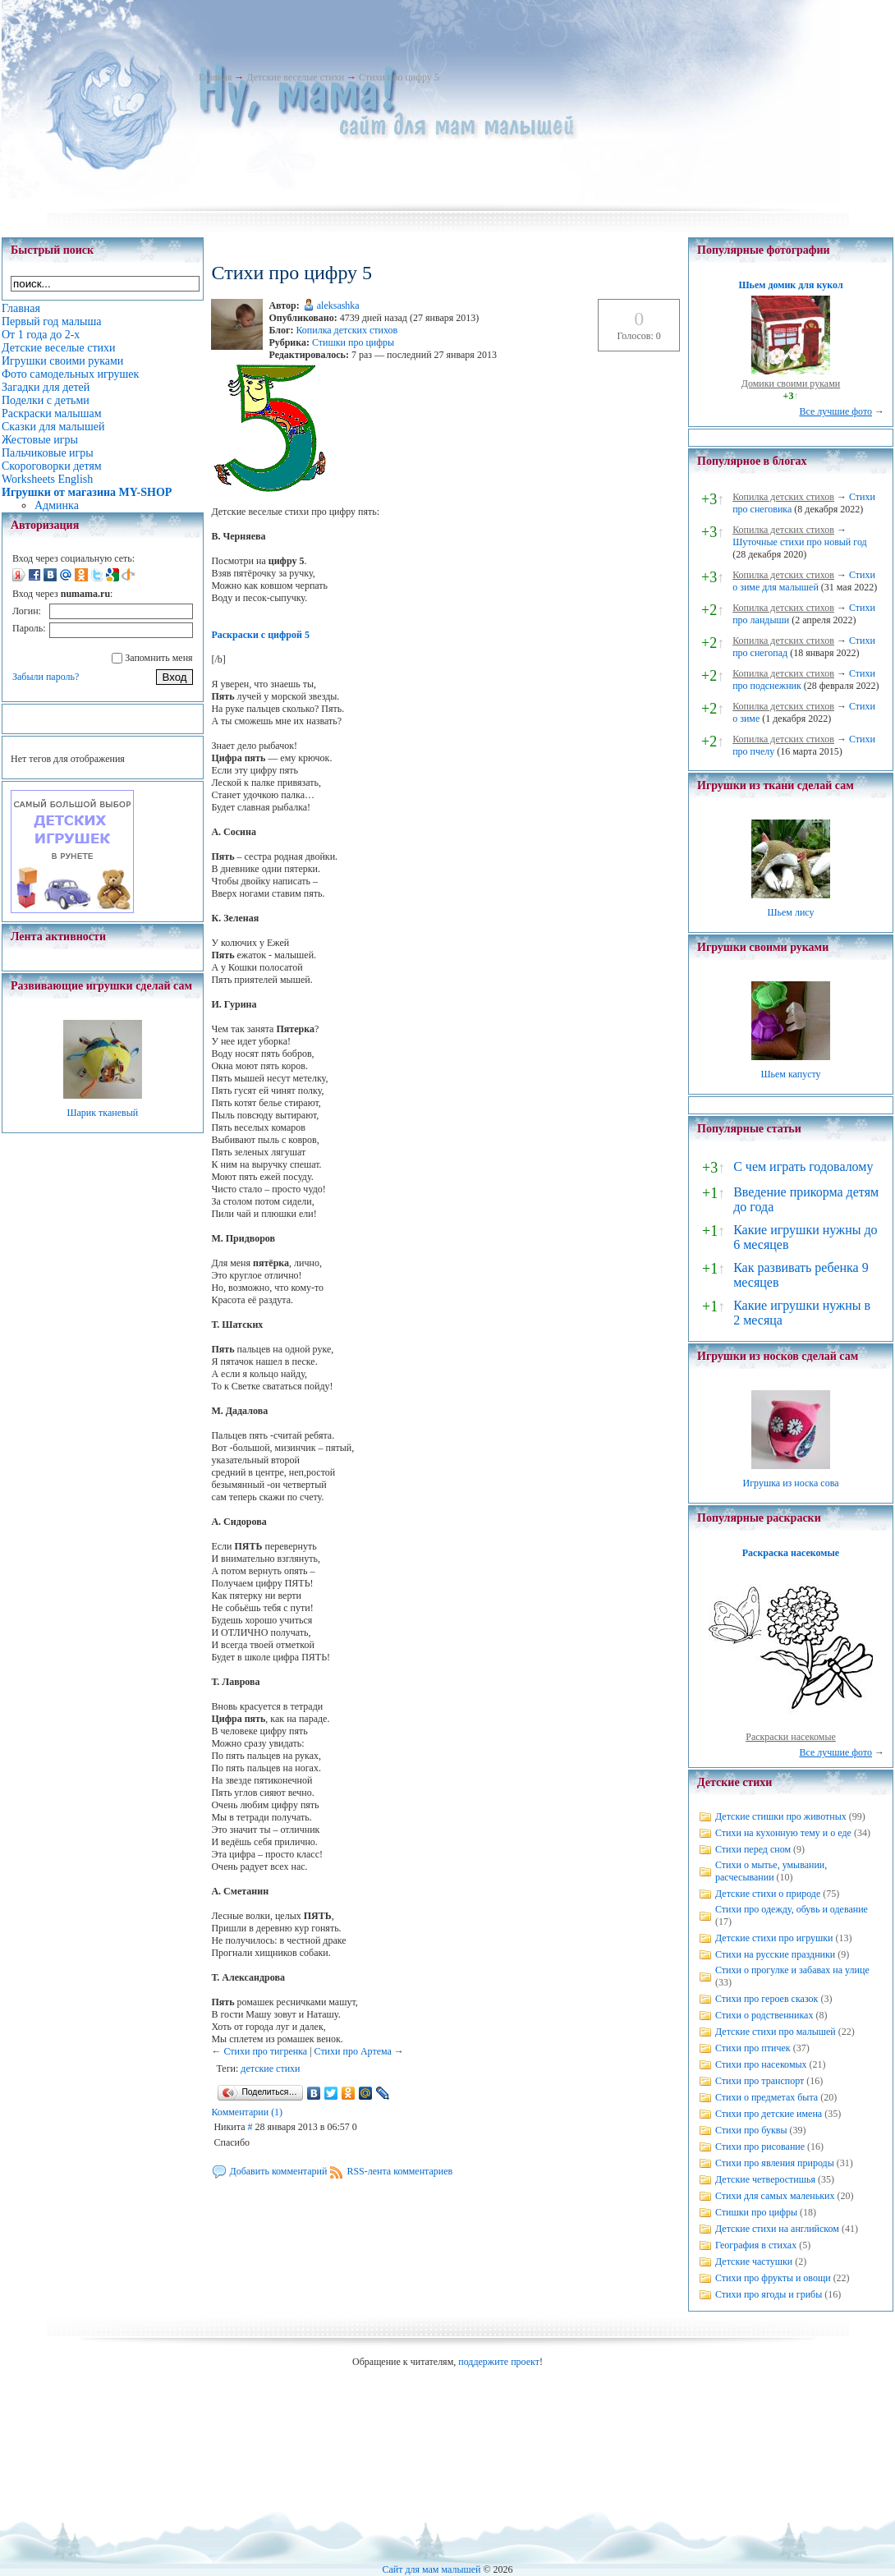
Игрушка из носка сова (791, 1483)
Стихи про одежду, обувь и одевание (791, 1909)
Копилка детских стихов (346, 330)
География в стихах (755, 2245)
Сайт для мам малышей (431, 2569)
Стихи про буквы (751, 2130)
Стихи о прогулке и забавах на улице (792, 1970)
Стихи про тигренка (265, 2051)
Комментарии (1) (246, 2112)
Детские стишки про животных (781, 1816)
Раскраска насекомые (790, 1553)
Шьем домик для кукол (790, 285)
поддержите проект (498, 2361)
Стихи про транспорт (759, 2081)
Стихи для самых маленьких (774, 2196)
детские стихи (270, 2068)
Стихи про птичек (753, 2048)
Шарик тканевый (102, 1112)
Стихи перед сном (753, 1849)
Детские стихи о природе (767, 1893)
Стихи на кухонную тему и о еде (783, 1833)
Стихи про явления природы (774, 2163)
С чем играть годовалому (803, 1166)
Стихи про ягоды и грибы (768, 2294)
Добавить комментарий (278, 2171)
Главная (215, 77)
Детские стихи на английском (777, 2228)
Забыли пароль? (45, 676)
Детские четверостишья (765, 2179)
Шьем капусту (790, 1074)
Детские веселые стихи (295, 77)
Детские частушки (753, 2261)
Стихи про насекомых (761, 2064)
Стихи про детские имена (768, 2113)
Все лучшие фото (835, 411)
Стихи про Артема (353, 2051)
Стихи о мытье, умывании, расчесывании (771, 1871)
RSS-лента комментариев (399, 2171)
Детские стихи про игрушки (774, 1938)
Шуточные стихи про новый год (799, 542)
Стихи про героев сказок (766, 1998)
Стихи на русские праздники (775, 1954)
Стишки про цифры (353, 342)
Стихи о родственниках (764, 2015)
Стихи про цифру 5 (399, 77)
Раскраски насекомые (791, 1737)
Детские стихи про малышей (775, 2031)
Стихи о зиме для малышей (803, 581)
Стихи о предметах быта (766, 2097)
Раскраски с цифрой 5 (260, 635)
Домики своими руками (790, 383)
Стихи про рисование (760, 2146)
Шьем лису (790, 912)
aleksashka (338, 305)
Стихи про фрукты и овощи (773, 2278)
